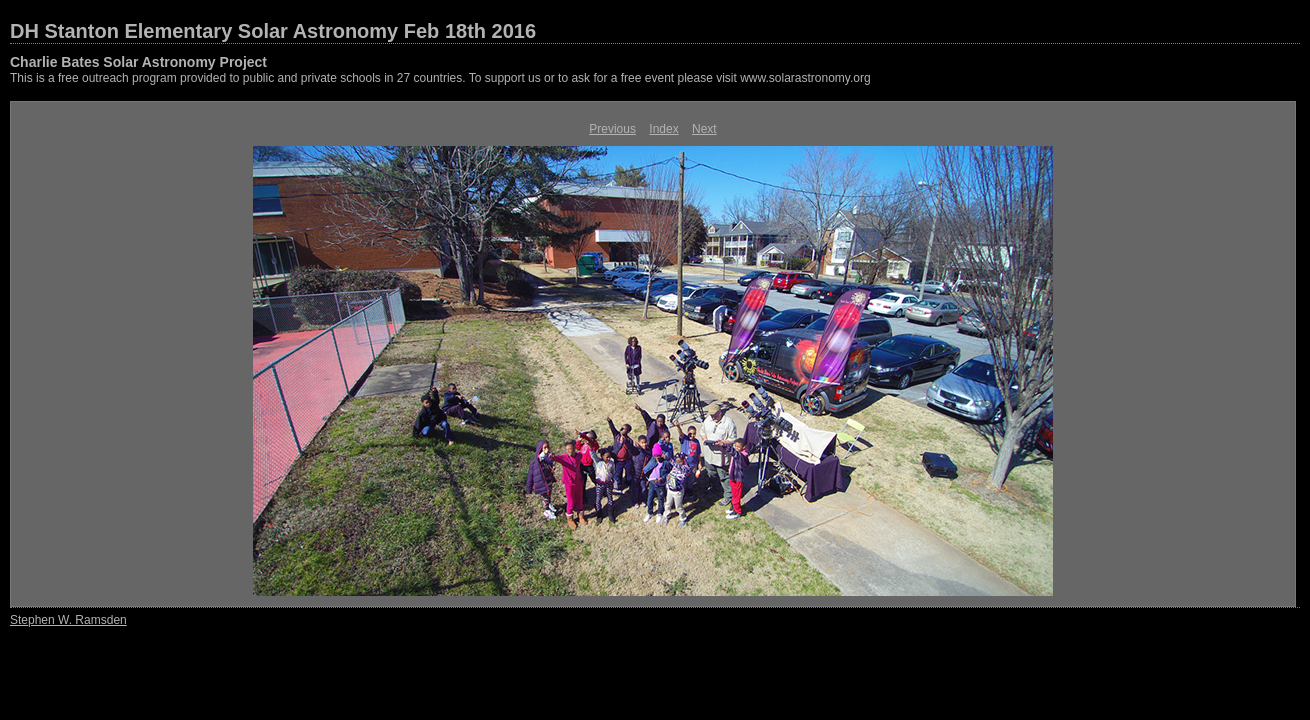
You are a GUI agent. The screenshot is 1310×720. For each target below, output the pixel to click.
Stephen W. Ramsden (68, 620)
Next (704, 129)
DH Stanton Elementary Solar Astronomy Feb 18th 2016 (273, 31)
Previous (612, 129)
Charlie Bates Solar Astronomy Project (138, 62)
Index (663, 129)
